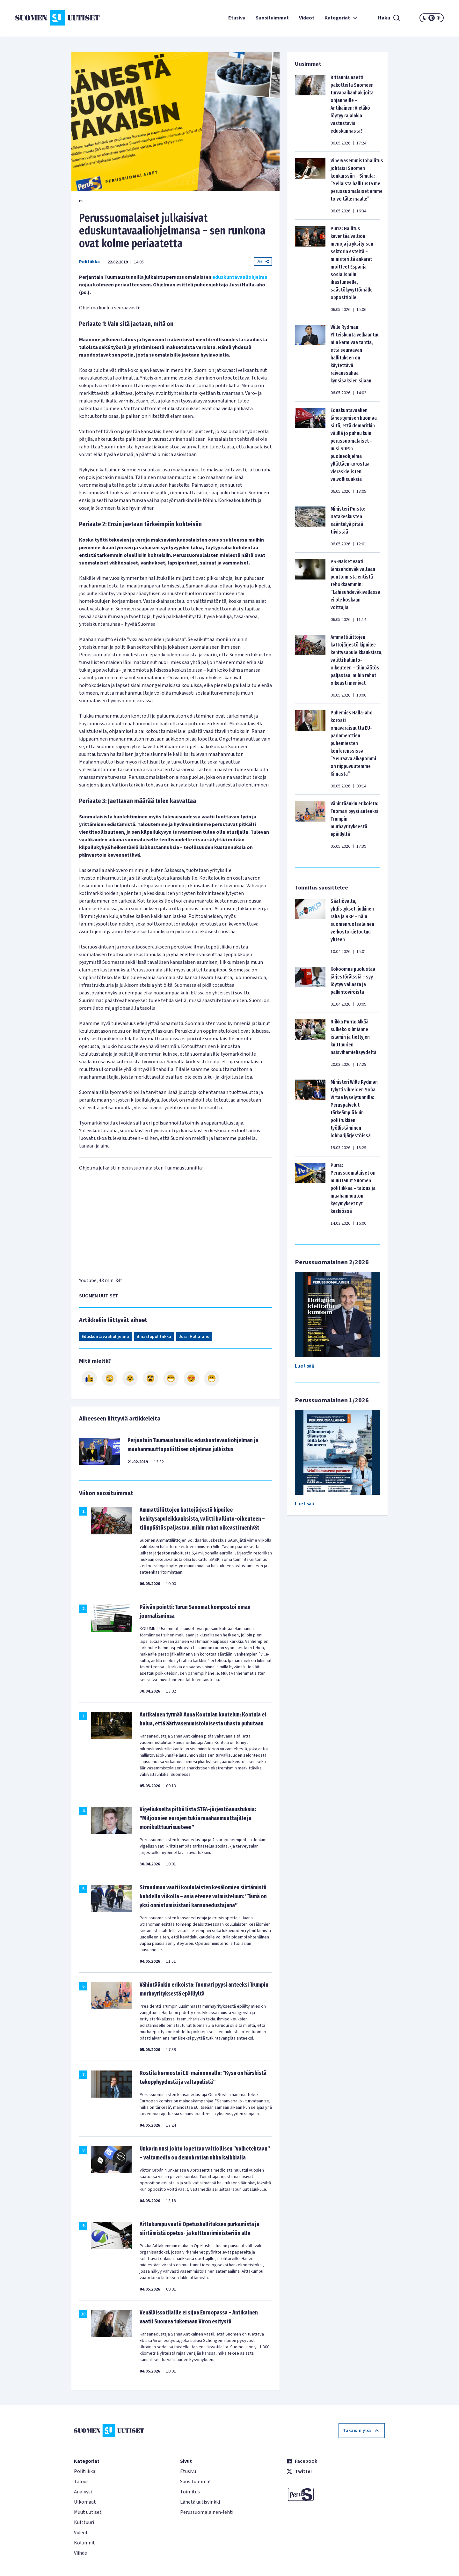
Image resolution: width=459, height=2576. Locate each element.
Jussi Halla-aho (194, 1336)
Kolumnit (84, 2542)
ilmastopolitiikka (154, 1336)
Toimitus (190, 2491)
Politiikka (89, 262)
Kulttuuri (84, 2522)
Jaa (263, 261)
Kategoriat (341, 18)
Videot (306, 17)
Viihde (80, 2553)
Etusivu (236, 17)
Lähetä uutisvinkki (200, 2502)
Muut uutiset (88, 2512)
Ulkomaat (85, 2502)
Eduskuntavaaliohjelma (105, 1336)
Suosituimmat (272, 17)
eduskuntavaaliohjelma (239, 277)
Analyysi (83, 2491)
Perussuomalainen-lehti (206, 2512)
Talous (81, 2481)
